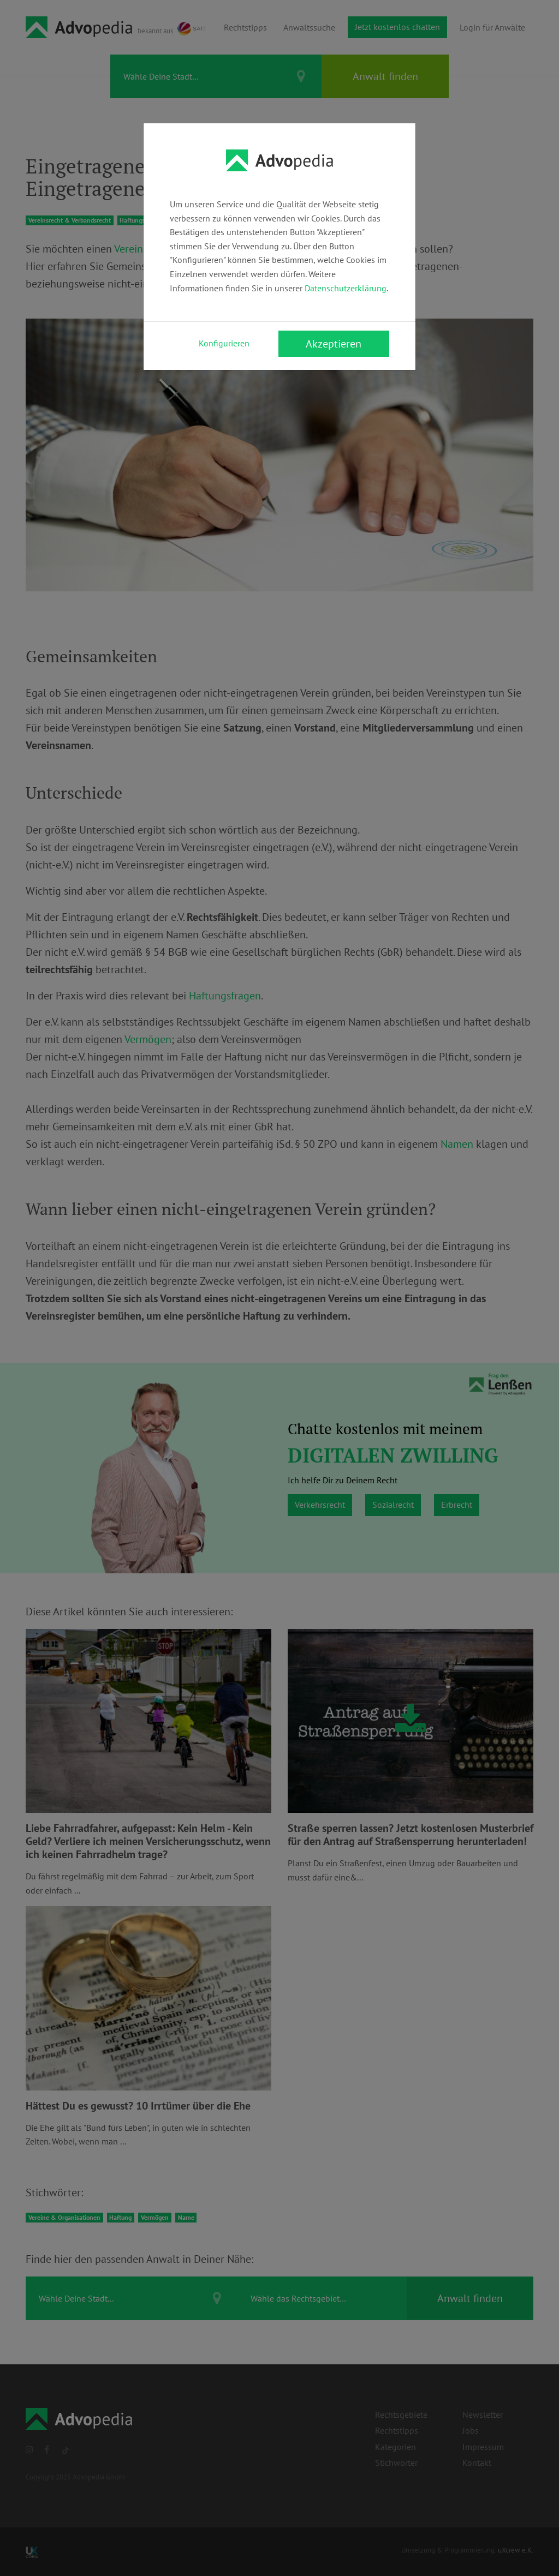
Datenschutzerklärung (345, 288)
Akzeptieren (333, 344)
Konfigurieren (224, 343)
